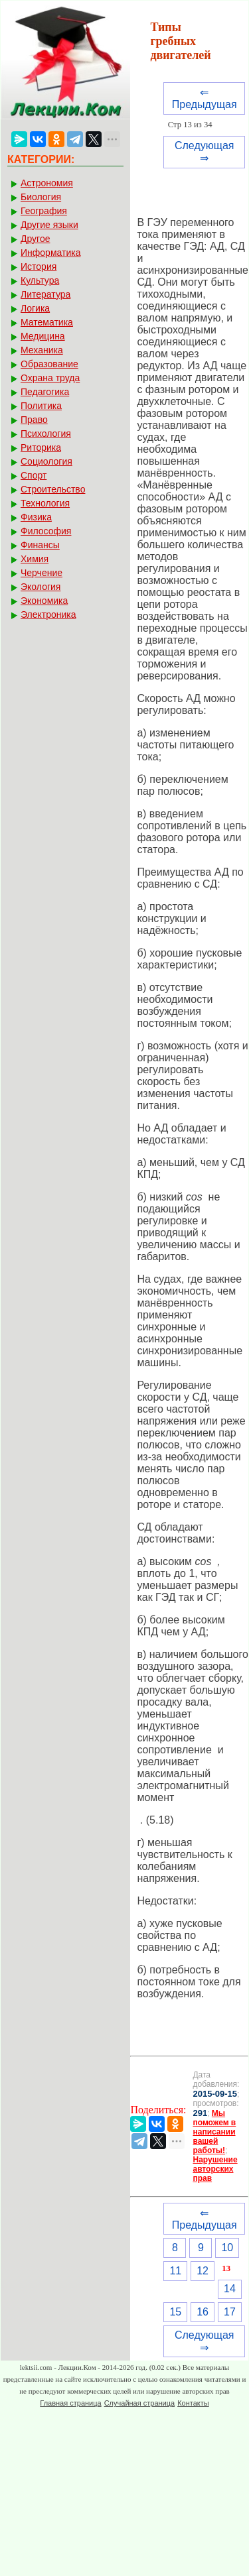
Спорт (33, 475)
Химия (34, 559)
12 (202, 2270)
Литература (45, 294)
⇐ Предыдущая (204, 98)
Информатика (50, 252)
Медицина (43, 336)
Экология (40, 586)
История (38, 266)
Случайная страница (139, 2403)
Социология (46, 461)
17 (230, 2311)
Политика (41, 405)
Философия (46, 531)
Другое (35, 238)
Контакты (193, 2403)
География (44, 210)
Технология (45, 503)
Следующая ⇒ (204, 152)
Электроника (48, 614)
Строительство (53, 489)
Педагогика (45, 391)
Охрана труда (50, 378)
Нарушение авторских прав (215, 2169)
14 (230, 2288)
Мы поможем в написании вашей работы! (214, 2132)
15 (175, 2311)
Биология (41, 197)
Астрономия (47, 183)
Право (34, 419)
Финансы (40, 545)
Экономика (44, 600)
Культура (40, 280)
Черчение (41, 572)
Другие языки (49, 224)
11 (175, 2270)
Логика (35, 308)
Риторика (41, 447)
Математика (47, 322)
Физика (36, 517)
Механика (42, 350)
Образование (49, 364)
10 (227, 2247)
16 (202, 2311)
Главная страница (70, 2403)
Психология (46, 433)
